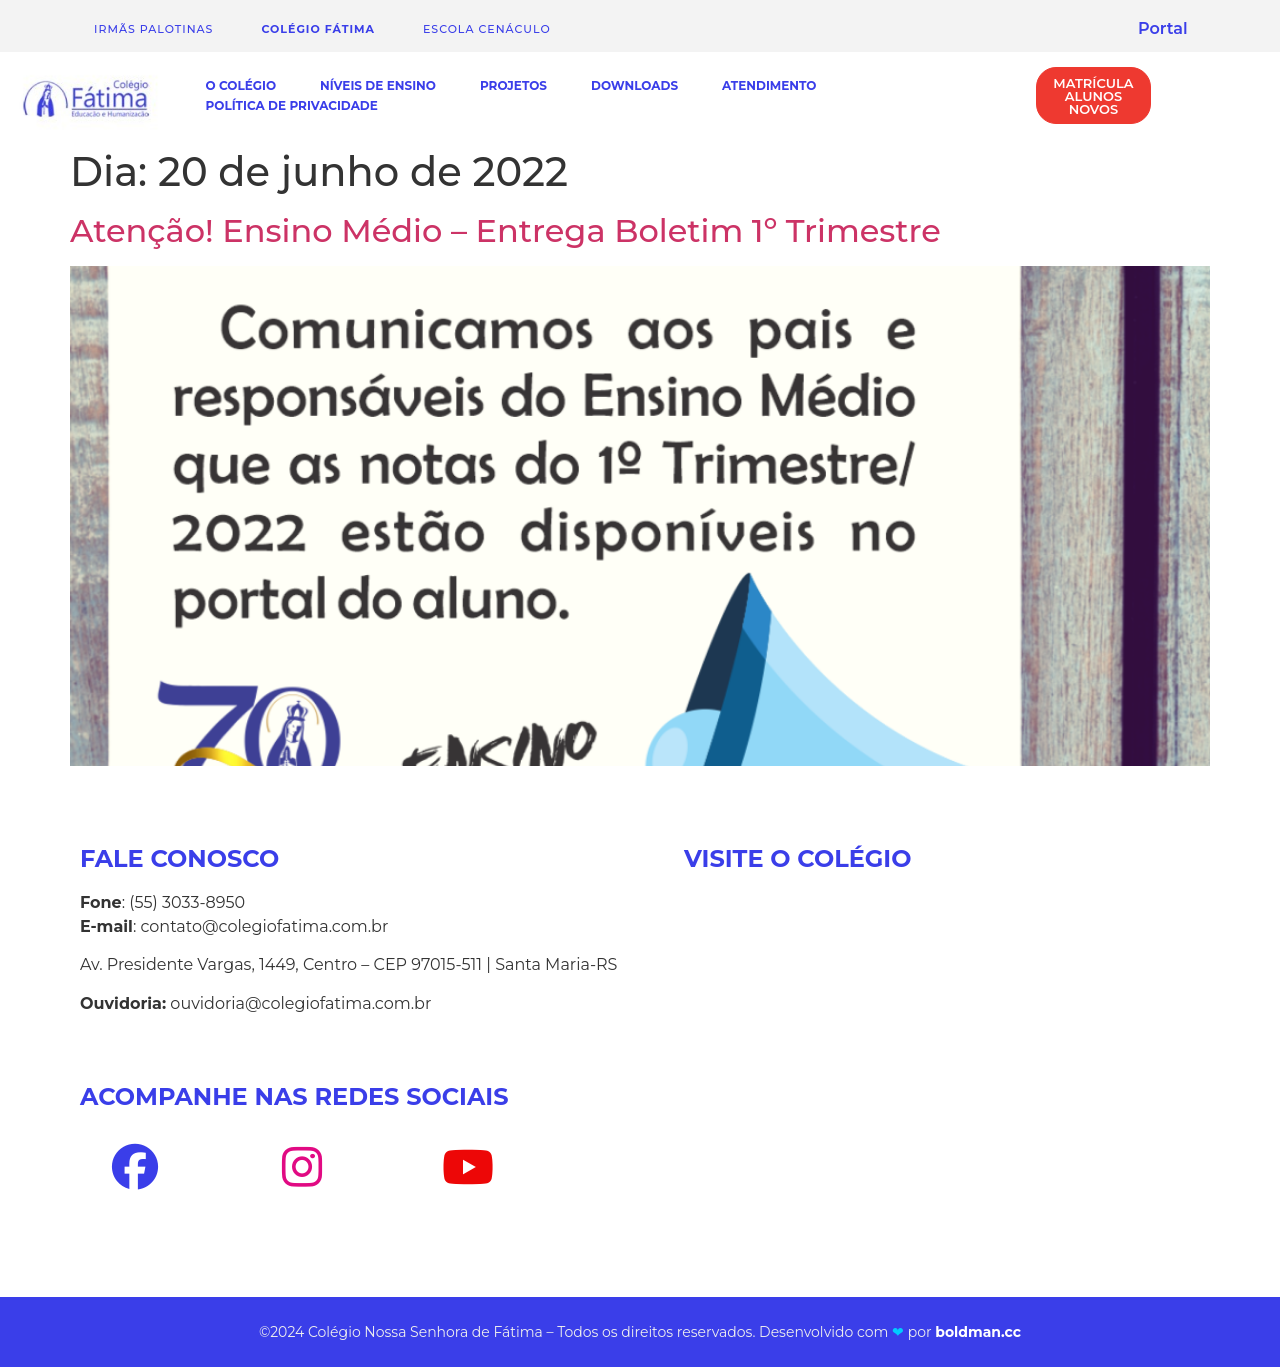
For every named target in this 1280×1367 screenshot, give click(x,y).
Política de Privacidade (292, 105)
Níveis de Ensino (378, 85)
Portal (1163, 28)
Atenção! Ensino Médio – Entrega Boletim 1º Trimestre (505, 230)
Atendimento (769, 85)
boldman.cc (978, 1332)
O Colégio (241, 85)
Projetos (513, 85)
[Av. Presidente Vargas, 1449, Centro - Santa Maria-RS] (942, 1089)
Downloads (634, 85)
